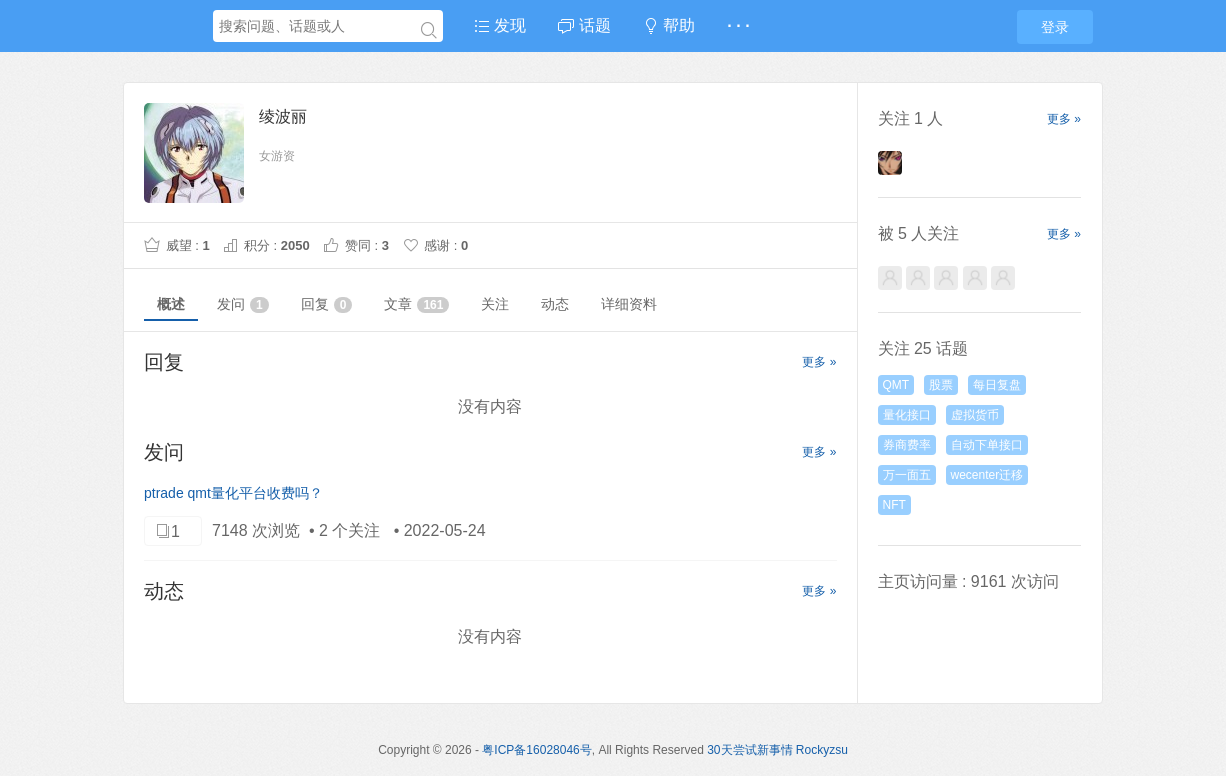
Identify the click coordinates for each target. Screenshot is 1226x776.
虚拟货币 (975, 415)
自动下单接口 (987, 445)
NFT (894, 505)
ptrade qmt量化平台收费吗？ (233, 493)
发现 (500, 25)
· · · (738, 25)
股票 (941, 385)
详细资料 (629, 304)
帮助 (669, 25)
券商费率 (907, 445)
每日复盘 (997, 385)
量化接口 (907, 415)
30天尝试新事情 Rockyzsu (777, 750)
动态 (555, 304)
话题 (584, 25)
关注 (495, 304)
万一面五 (907, 475)
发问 (243, 304)
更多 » (819, 362)
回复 (327, 304)
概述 (171, 304)
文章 (416, 304)
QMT (896, 385)
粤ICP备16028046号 (536, 750)
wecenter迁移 (987, 475)
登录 (1055, 27)
